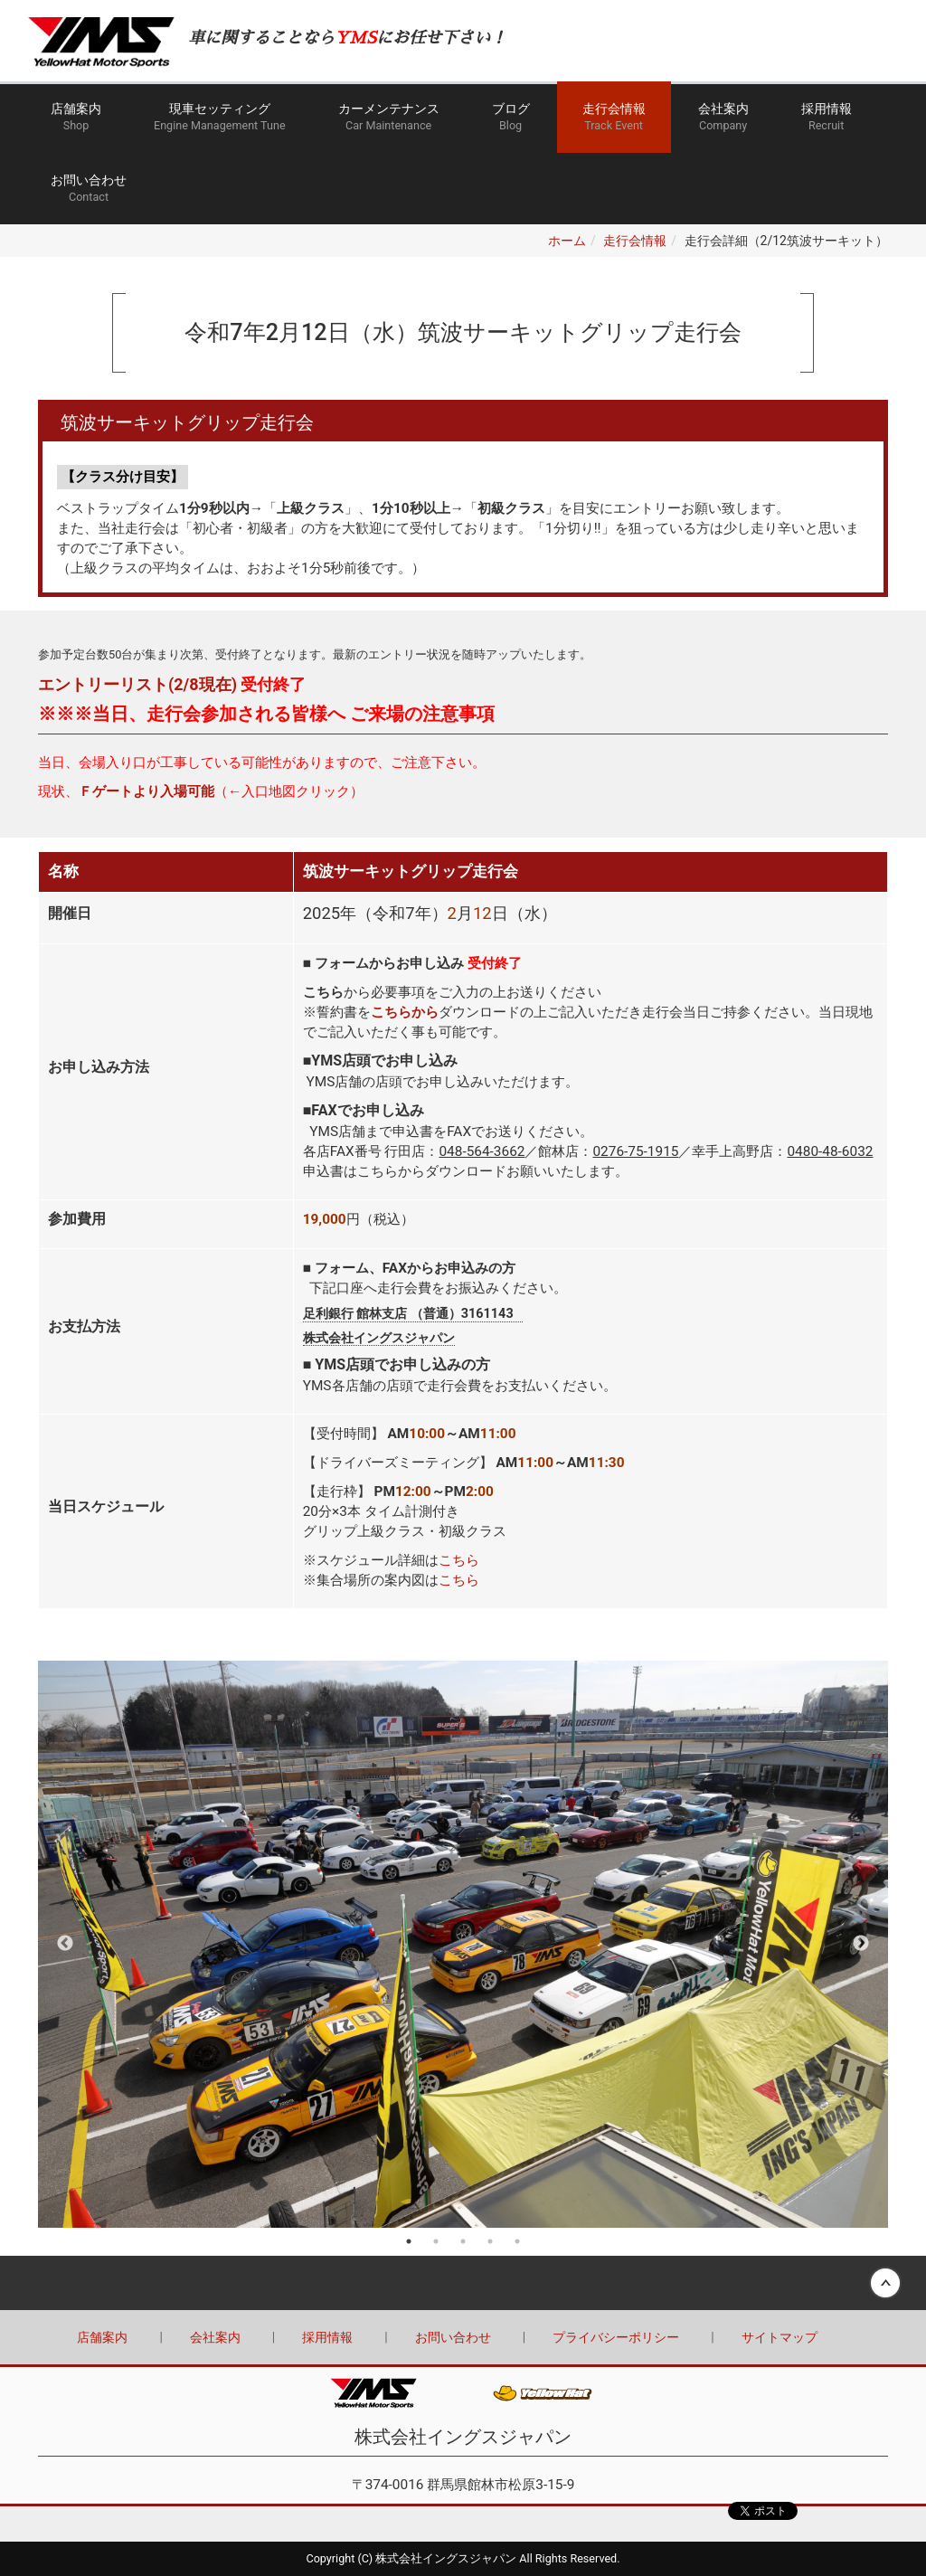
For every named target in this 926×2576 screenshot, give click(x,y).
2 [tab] (436, 2241)
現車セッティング (220, 118)
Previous (65, 1944)
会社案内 (723, 118)
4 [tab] (490, 2241)
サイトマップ (779, 2337)
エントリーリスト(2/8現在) (137, 684)
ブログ (511, 118)
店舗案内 (76, 118)
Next (861, 1944)
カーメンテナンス (388, 118)
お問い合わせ (89, 189)
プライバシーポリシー (616, 2337)
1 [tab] (409, 2241)
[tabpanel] (463, 1944)
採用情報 (826, 118)
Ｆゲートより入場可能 (146, 791)
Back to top (463, 2283)
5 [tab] (517, 2241)
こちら (459, 1560)
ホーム (567, 240)
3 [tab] (463, 2241)
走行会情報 (614, 118)
